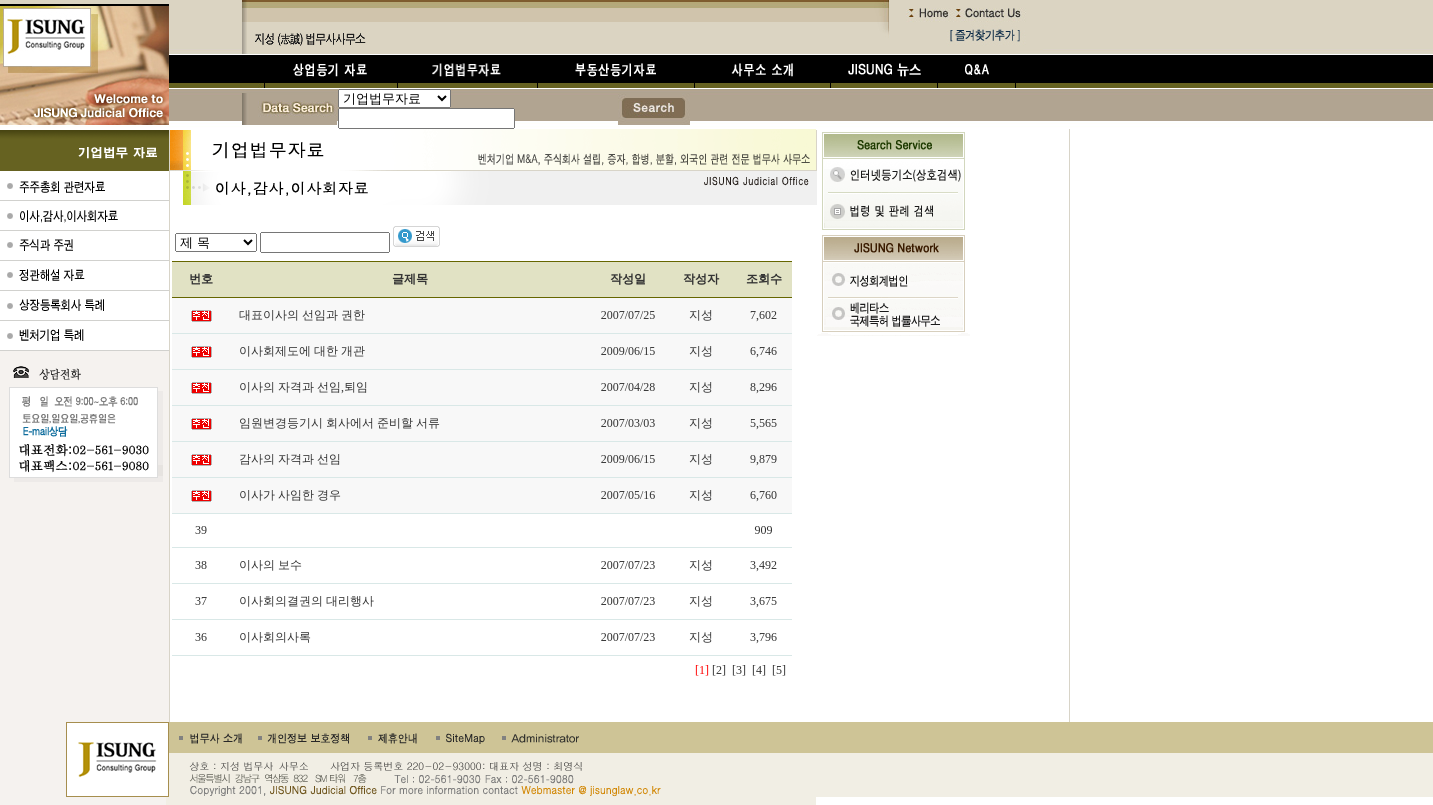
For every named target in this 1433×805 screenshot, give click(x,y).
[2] (719, 670)
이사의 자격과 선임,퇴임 (303, 387)
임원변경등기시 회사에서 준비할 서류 (339, 423)
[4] (759, 670)
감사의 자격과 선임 (290, 459)
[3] (739, 670)
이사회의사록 (275, 637)
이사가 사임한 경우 (290, 495)
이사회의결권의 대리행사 (306, 601)
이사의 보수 (270, 565)
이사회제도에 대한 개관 (302, 351)
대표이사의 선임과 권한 (302, 315)
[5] (779, 670)
